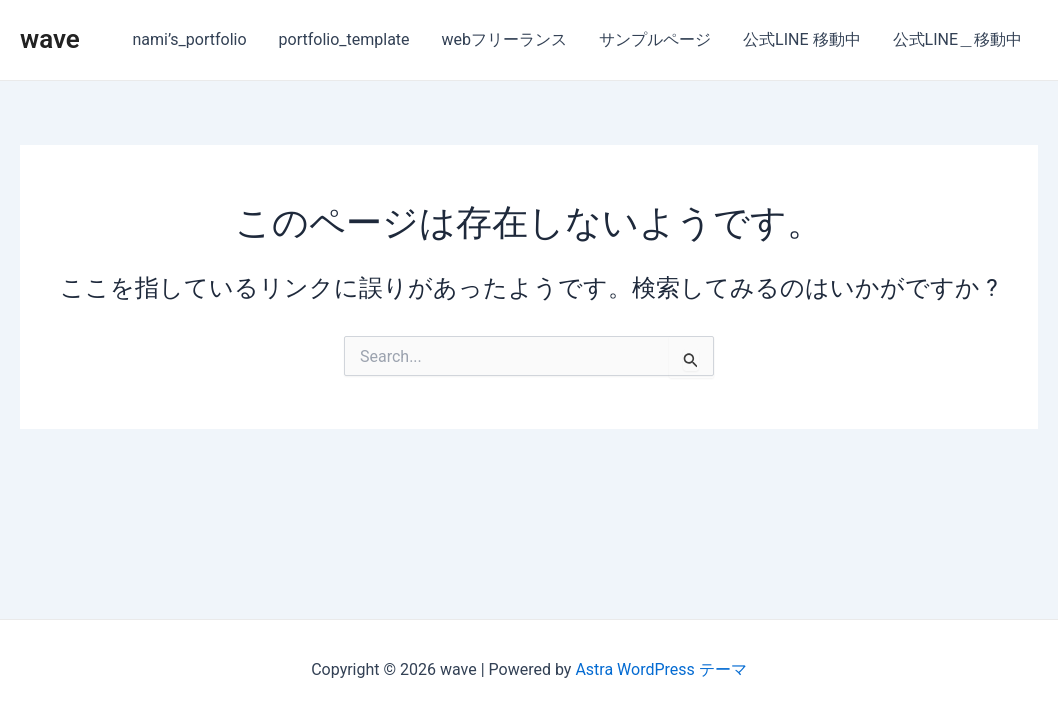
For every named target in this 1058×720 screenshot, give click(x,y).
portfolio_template (344, 39)
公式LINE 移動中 (801, 39)
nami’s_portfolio (190, 39)
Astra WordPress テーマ (660, 669)
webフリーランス (505, 39)
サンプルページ (655, 39)
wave (50, 39)
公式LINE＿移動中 (957, 39)
